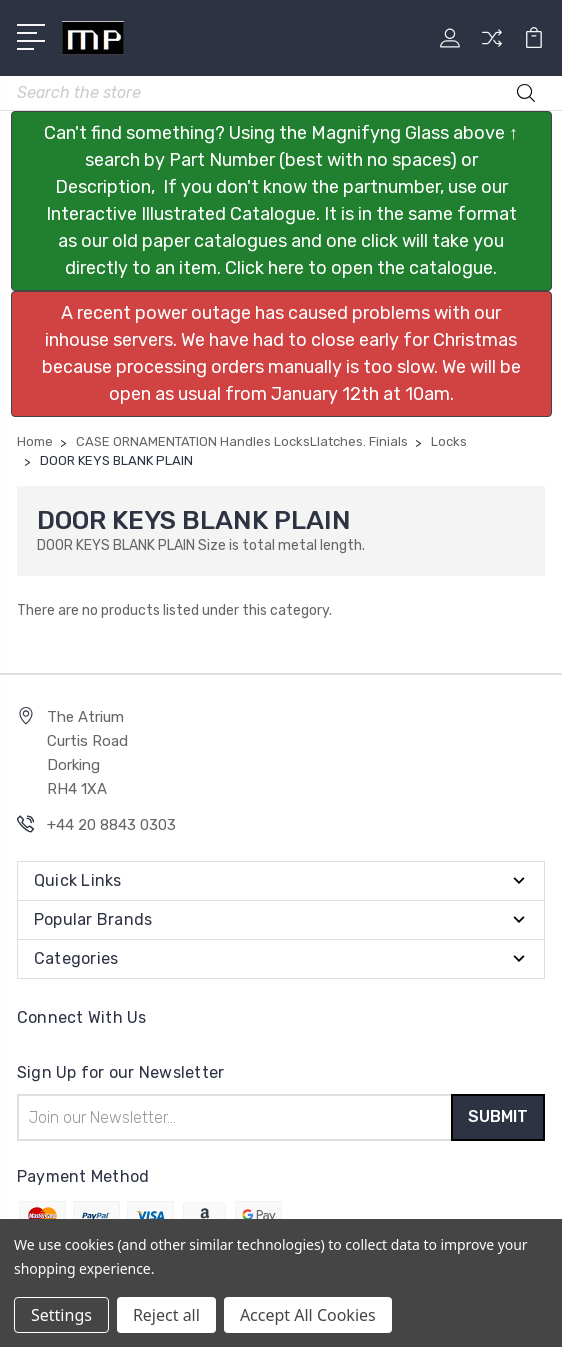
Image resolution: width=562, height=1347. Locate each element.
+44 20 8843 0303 (111, 825)
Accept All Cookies (308, 1315)
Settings (61, 1315)
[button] (281, 201)
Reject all (166, 1315)
